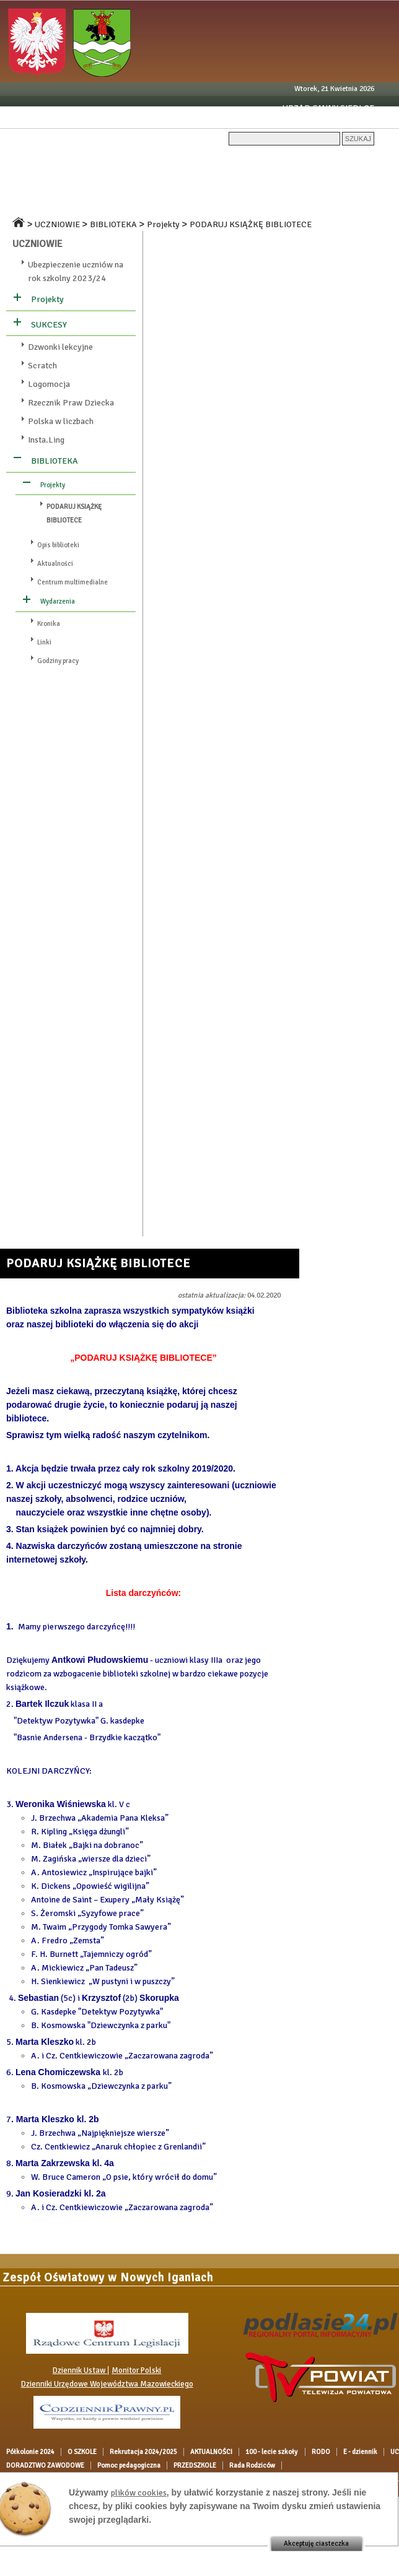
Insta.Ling (46, 440)
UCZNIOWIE (77, 183)
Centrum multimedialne (72, 582)
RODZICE (128, 183)
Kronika (48, 624)
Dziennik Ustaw (80, 2370)
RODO (373, 162)
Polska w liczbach (61, 421)
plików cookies (139, 2492)
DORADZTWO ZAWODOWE (326, 183)
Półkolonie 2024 (34, 162)
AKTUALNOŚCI (249, 162)
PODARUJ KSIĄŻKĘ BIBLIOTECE (251, 224)
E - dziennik (24, 183)
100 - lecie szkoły (320, 162)
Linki (44, 642)
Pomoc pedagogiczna (42, 204)
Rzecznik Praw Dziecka (71, 402)
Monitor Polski (136, 2370)
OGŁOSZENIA (241, 183)
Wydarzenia (57, 601)
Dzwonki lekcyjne (60, 347)
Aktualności (55, 564)
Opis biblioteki (58, 545)
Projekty (163, 224)
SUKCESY (49, 324)
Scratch (42, 365)
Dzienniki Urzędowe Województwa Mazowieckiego (107, 2384)
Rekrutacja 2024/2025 (168, 162)
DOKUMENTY (181, 183)
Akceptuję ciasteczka (316, 2543)
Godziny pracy (58, 661)
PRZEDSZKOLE (121, 204)
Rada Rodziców (188, 204)
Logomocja (49, 384)
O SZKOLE (95, 162)
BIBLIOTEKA (113, 224)
